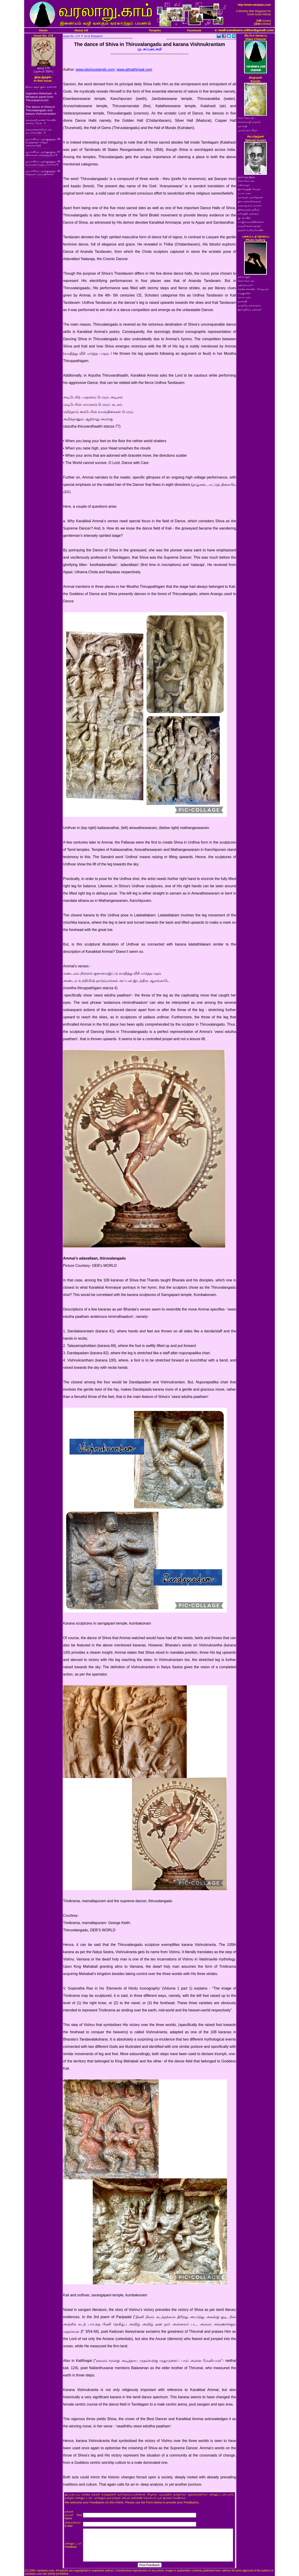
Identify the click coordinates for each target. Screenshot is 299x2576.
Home (43, 30)
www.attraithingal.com (134, 69)
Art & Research (93, 36)
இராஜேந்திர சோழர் (249, 189)
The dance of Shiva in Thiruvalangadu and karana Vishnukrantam (41, 110)
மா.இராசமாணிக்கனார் (251, 222)
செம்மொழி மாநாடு (249, 122)
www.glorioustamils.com (95, 69)
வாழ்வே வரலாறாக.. (250, 305)
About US (81, 30)
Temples (155, 30)
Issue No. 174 (71, 36)
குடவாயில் (244, 217)
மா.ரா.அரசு (244, 193)
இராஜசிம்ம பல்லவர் (250, 309)
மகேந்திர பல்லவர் (248, 213)
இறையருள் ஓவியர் (249, 209)
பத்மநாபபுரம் (245, 285)
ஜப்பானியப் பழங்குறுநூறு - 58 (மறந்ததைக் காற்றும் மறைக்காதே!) (43, 142)
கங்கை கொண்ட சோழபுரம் (253, 289)
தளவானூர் (244, 276)
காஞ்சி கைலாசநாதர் (249, 226)
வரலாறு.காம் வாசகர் (250, 205)
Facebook (194, 30)
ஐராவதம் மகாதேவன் (250, 197)
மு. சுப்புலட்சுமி (149, 49)
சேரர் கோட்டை (246, 118)
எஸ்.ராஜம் (244, 185)
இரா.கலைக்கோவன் (249, 201)
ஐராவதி (242, 126)
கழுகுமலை (244, 293)
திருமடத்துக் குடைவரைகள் (41, 86)
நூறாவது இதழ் (246, 176)
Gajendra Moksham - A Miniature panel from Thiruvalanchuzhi (41, 97)
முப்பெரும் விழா (248, 130)
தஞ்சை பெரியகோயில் (250, 230)
